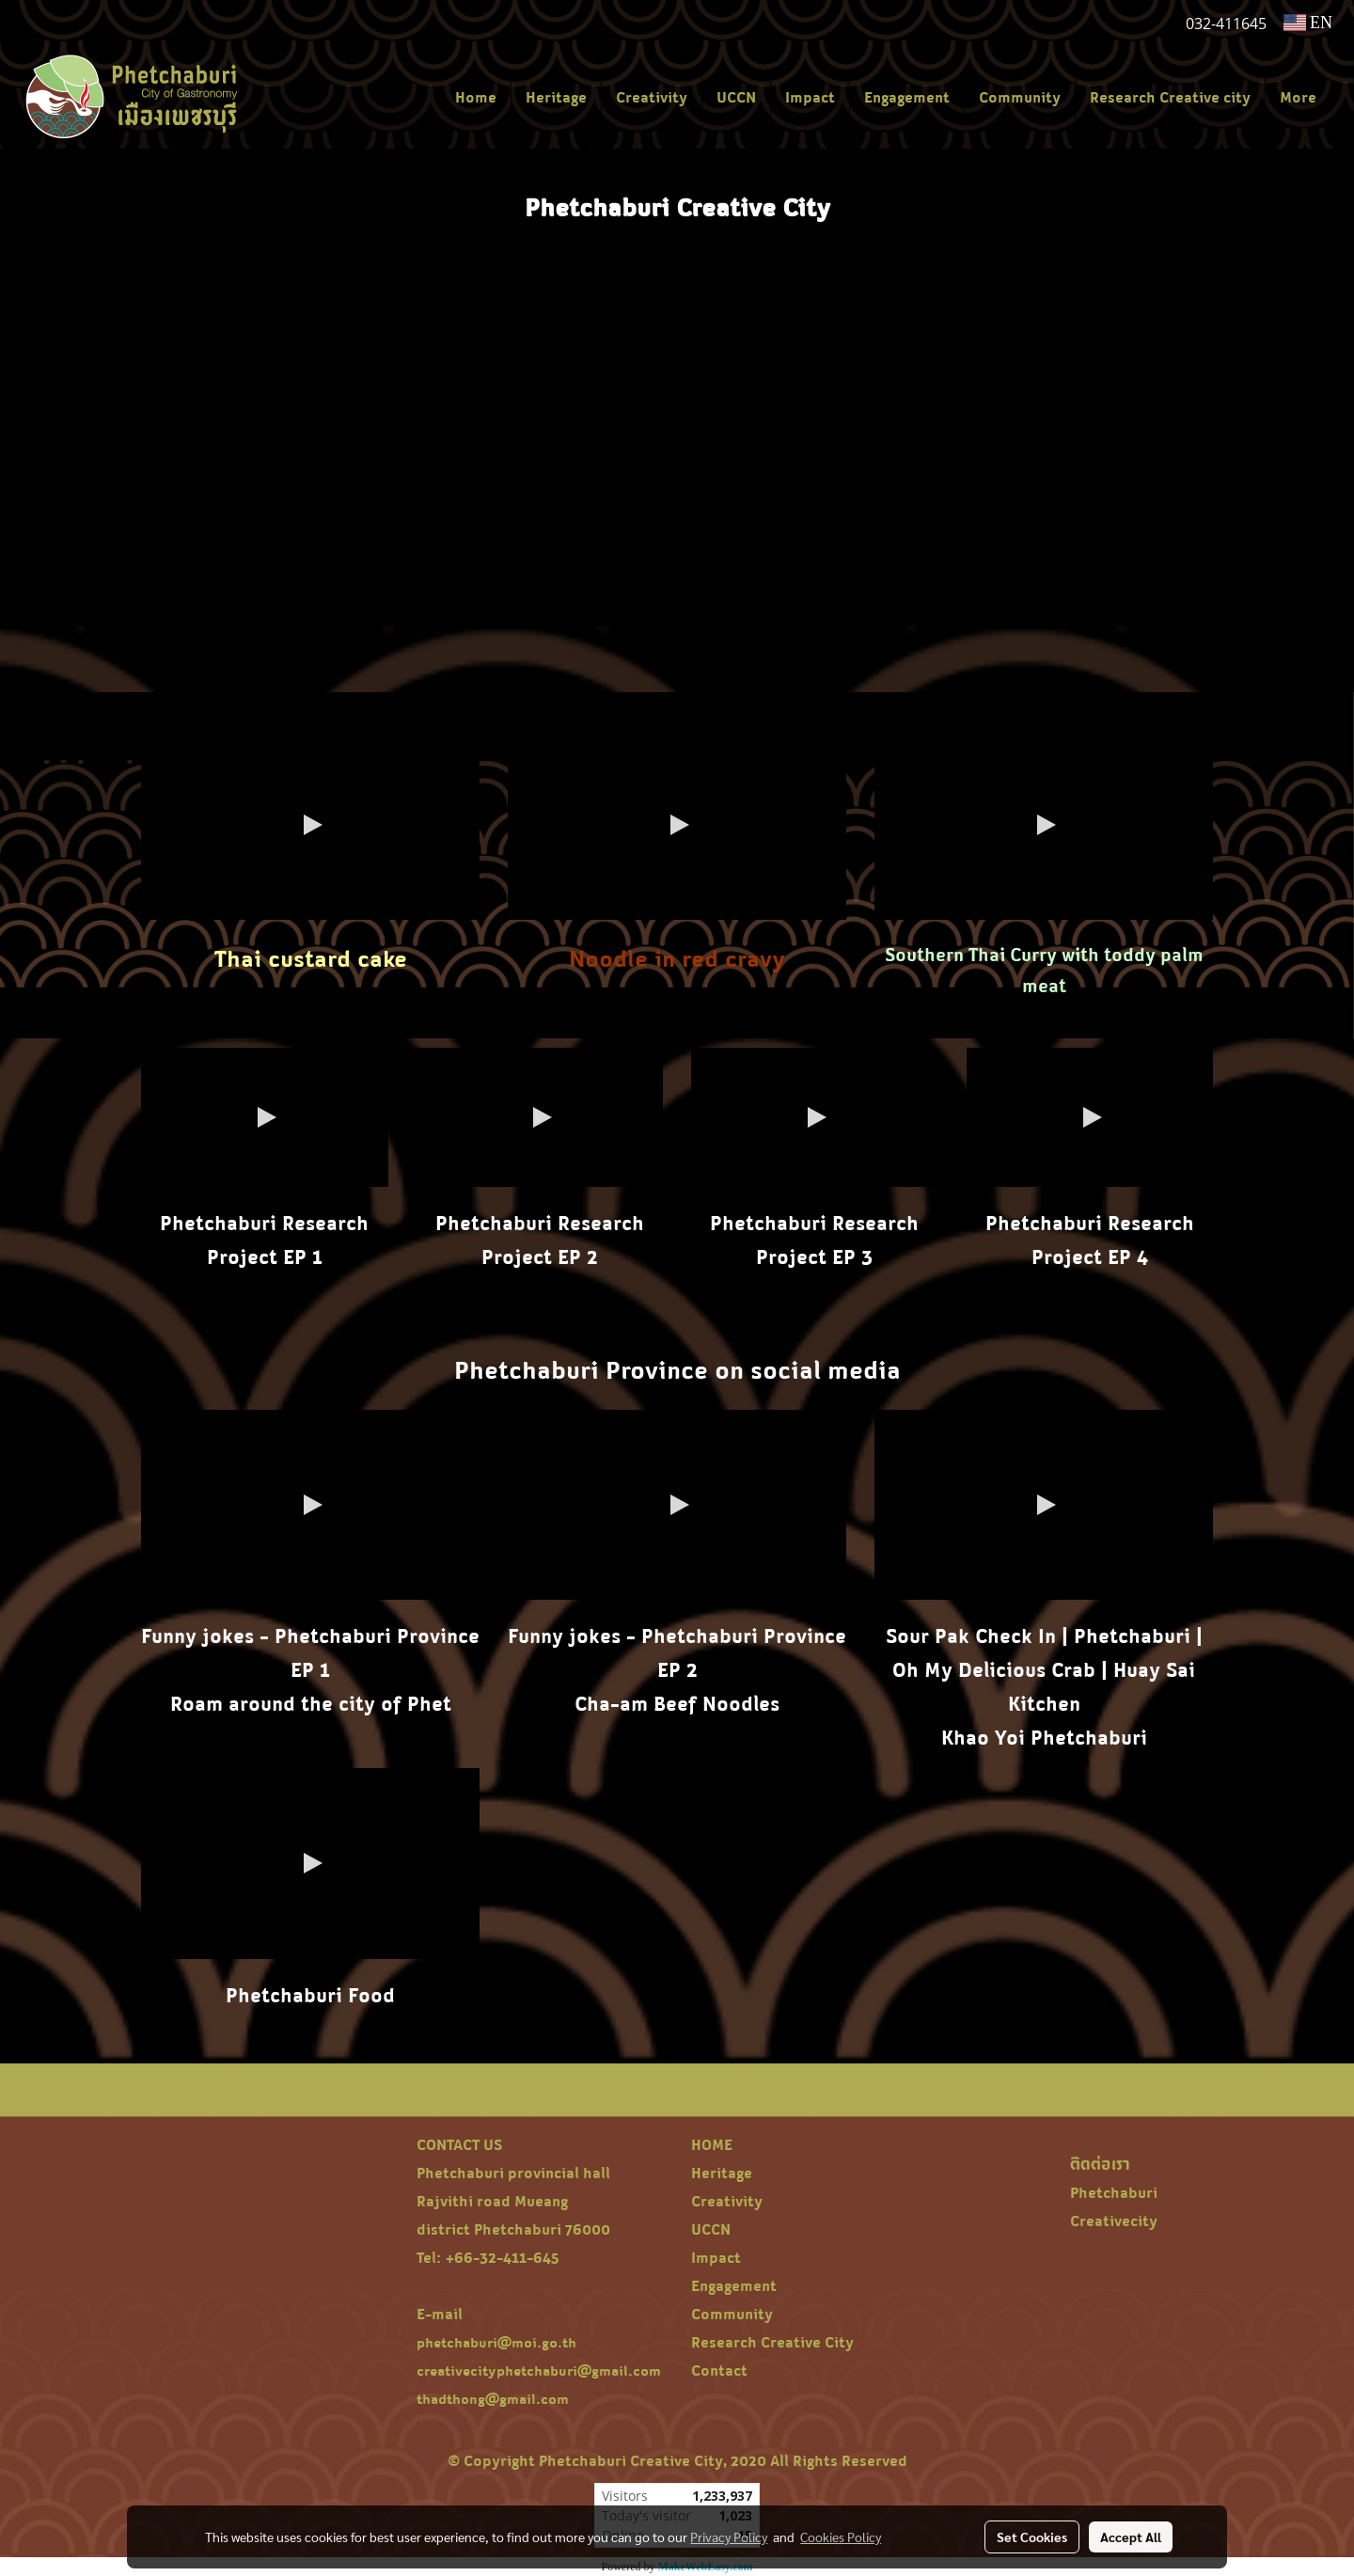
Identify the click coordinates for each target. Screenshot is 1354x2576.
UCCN (736, 97)
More (1298, 97)
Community (1020, 97)
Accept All (1130, 2536)
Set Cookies (1032, 2536)
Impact (810, 97)
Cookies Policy (840, 2536)
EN (1308, 22)
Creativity (651, 97)
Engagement (907, 97)
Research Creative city (1170, 97)
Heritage (556, 97)
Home (475, 97)
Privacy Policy (728, 2536)
